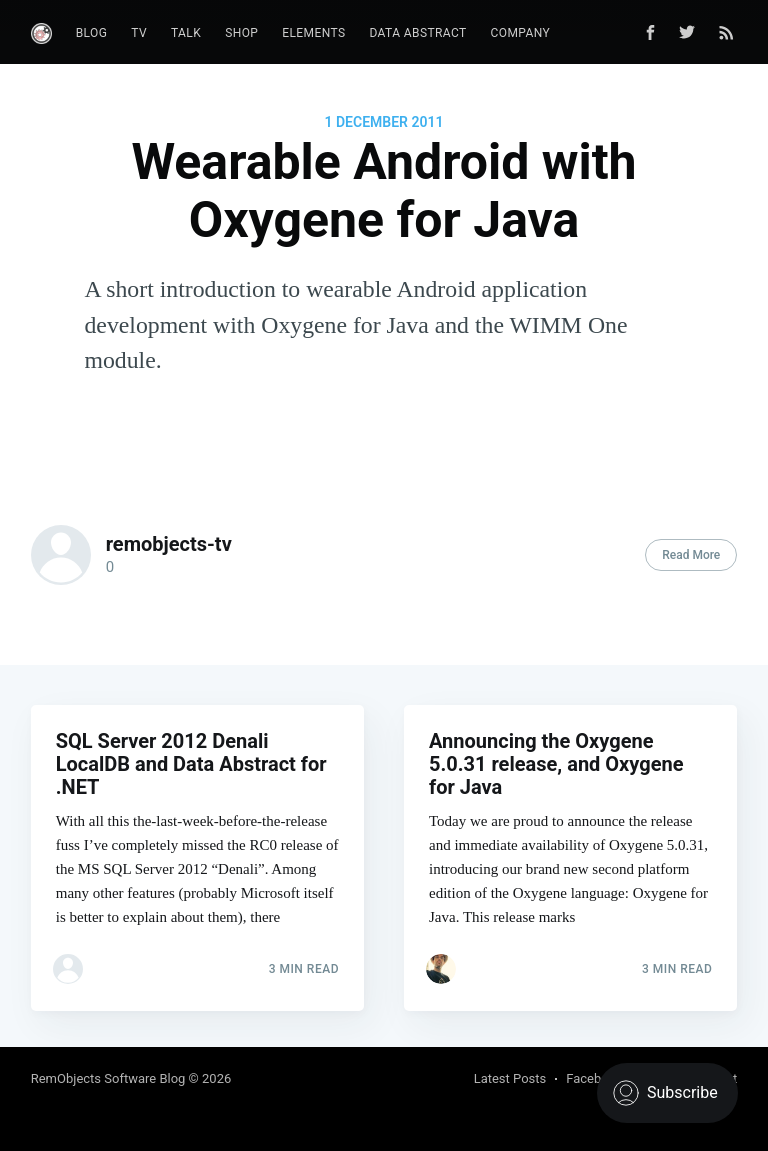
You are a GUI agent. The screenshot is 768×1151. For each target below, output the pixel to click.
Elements (313, 33)
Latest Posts (510, 1078)
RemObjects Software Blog (108, 1078)
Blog (92, 33)
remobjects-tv (169, 544)
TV (139, 33)
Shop (241, 33)
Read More (691, 555)
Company (521, 33)
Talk (186, 33)
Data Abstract (417, 33)
